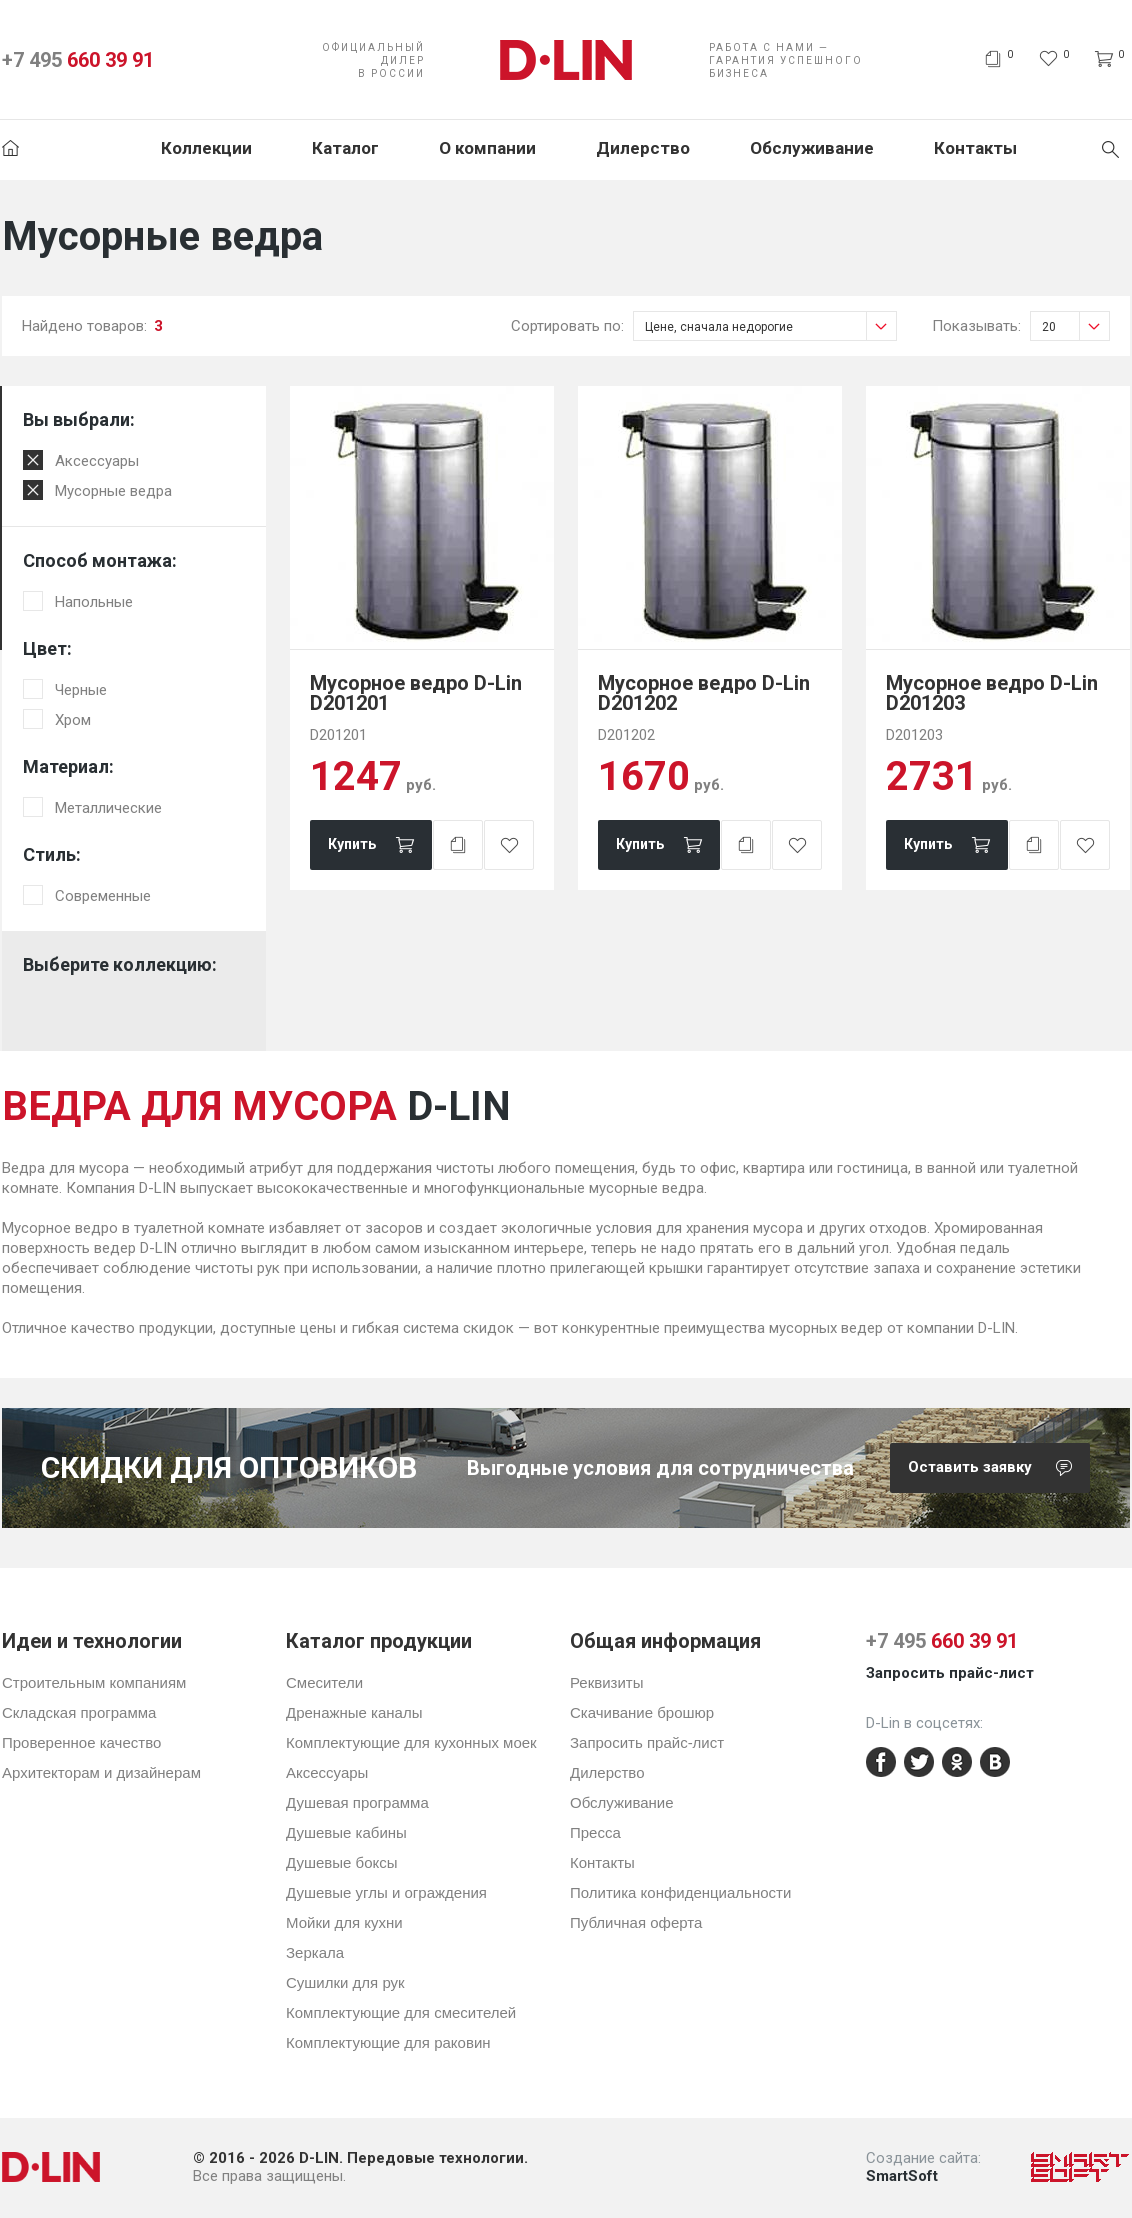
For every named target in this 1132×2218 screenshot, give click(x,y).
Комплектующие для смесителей (401, 2012)
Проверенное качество (81, 1742)
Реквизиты (607, 1682)
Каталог (345, 148)
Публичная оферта (636, 1922)
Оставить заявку (999, 1468)
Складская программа (79, 1712)
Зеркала (315, 1952)
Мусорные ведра (113, 491)
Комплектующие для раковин (388, 2042)
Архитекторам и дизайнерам (101, 1772)
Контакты (975, 148)
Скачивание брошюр (642, 1712)
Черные (81, 690)
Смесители (324, 1682)
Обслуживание (812, 148)
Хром (73, 720)
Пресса (595, 1832)
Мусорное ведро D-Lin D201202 (704, 693)
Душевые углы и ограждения (386, 1892)
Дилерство (643, 148)
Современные (103, 896)
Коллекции (206, 148)
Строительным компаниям (94, 1682)
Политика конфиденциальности (680, 1892)
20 (1075, 326)
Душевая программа (357, 1802)
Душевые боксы (342, 1862)
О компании (487, 148)
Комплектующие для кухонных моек (411, 1742)
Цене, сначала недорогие (770, 326)
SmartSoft (902, 2176)
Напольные (94, 602)
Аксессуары (97, 461)
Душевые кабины (346, 1832)
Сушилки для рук (345, 1982)
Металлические (108, 808)
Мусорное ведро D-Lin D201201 (416, 693)
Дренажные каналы (354, 1712)
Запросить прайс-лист (647, 1742)
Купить (352, 844)
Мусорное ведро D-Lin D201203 (992, 693)
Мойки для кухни (344, 1922)
